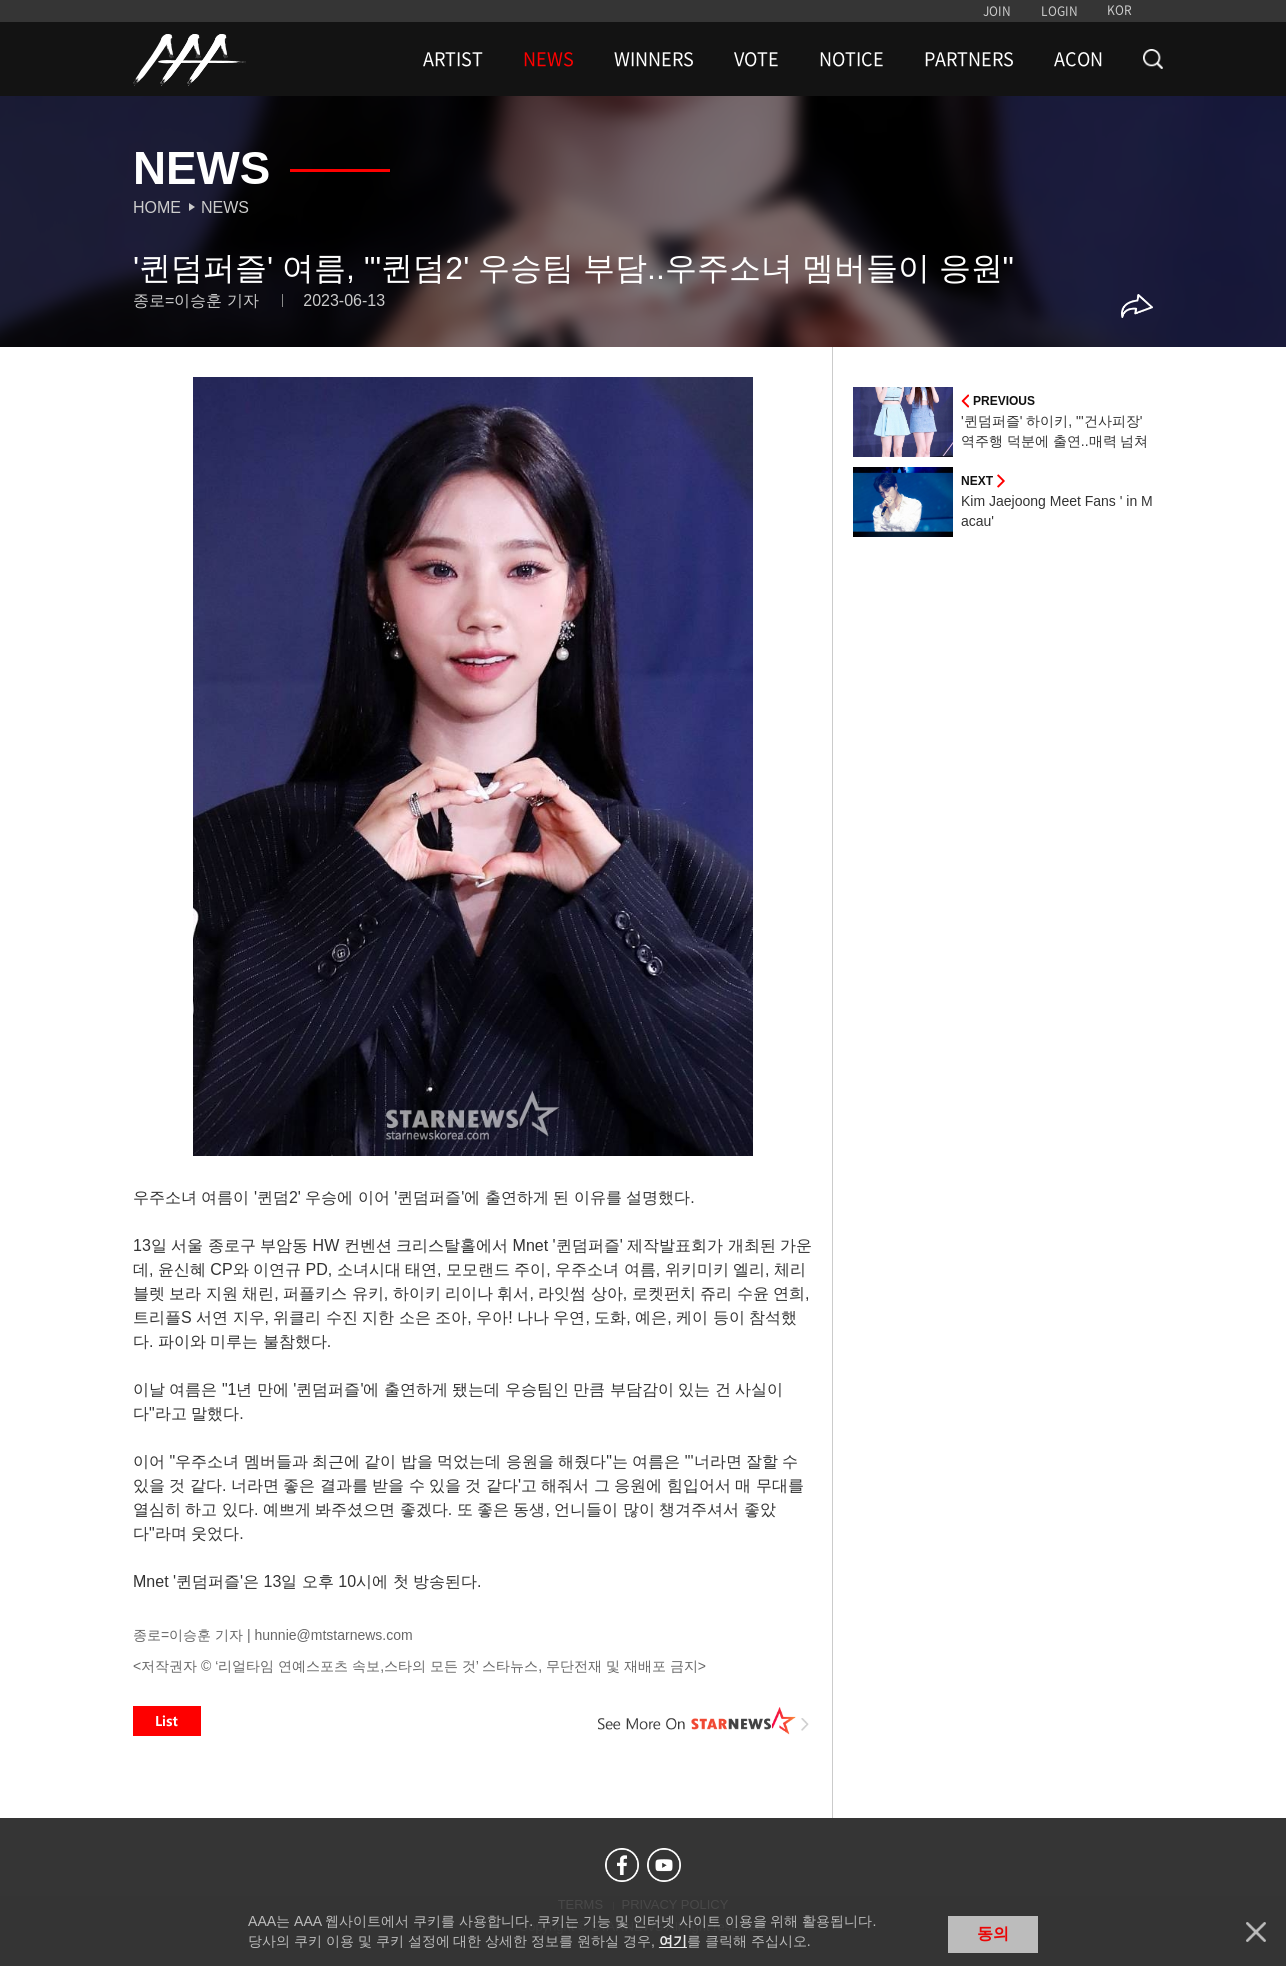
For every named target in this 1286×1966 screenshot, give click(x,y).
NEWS (548, 59)
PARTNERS (969, 59)
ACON (1078, 59)
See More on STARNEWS (704, 1721)
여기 (673, 1941)
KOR (1119, 10)
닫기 (1256, 1932)
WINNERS (654, 59)
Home (157, 207)
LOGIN (1059, 11)
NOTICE (851, 59)
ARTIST (453, 59)
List (167, 1721)
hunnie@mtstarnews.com (333, 1635)
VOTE (756, 59)
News (225, 207)
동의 (993, 1933)
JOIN (997, 11)
